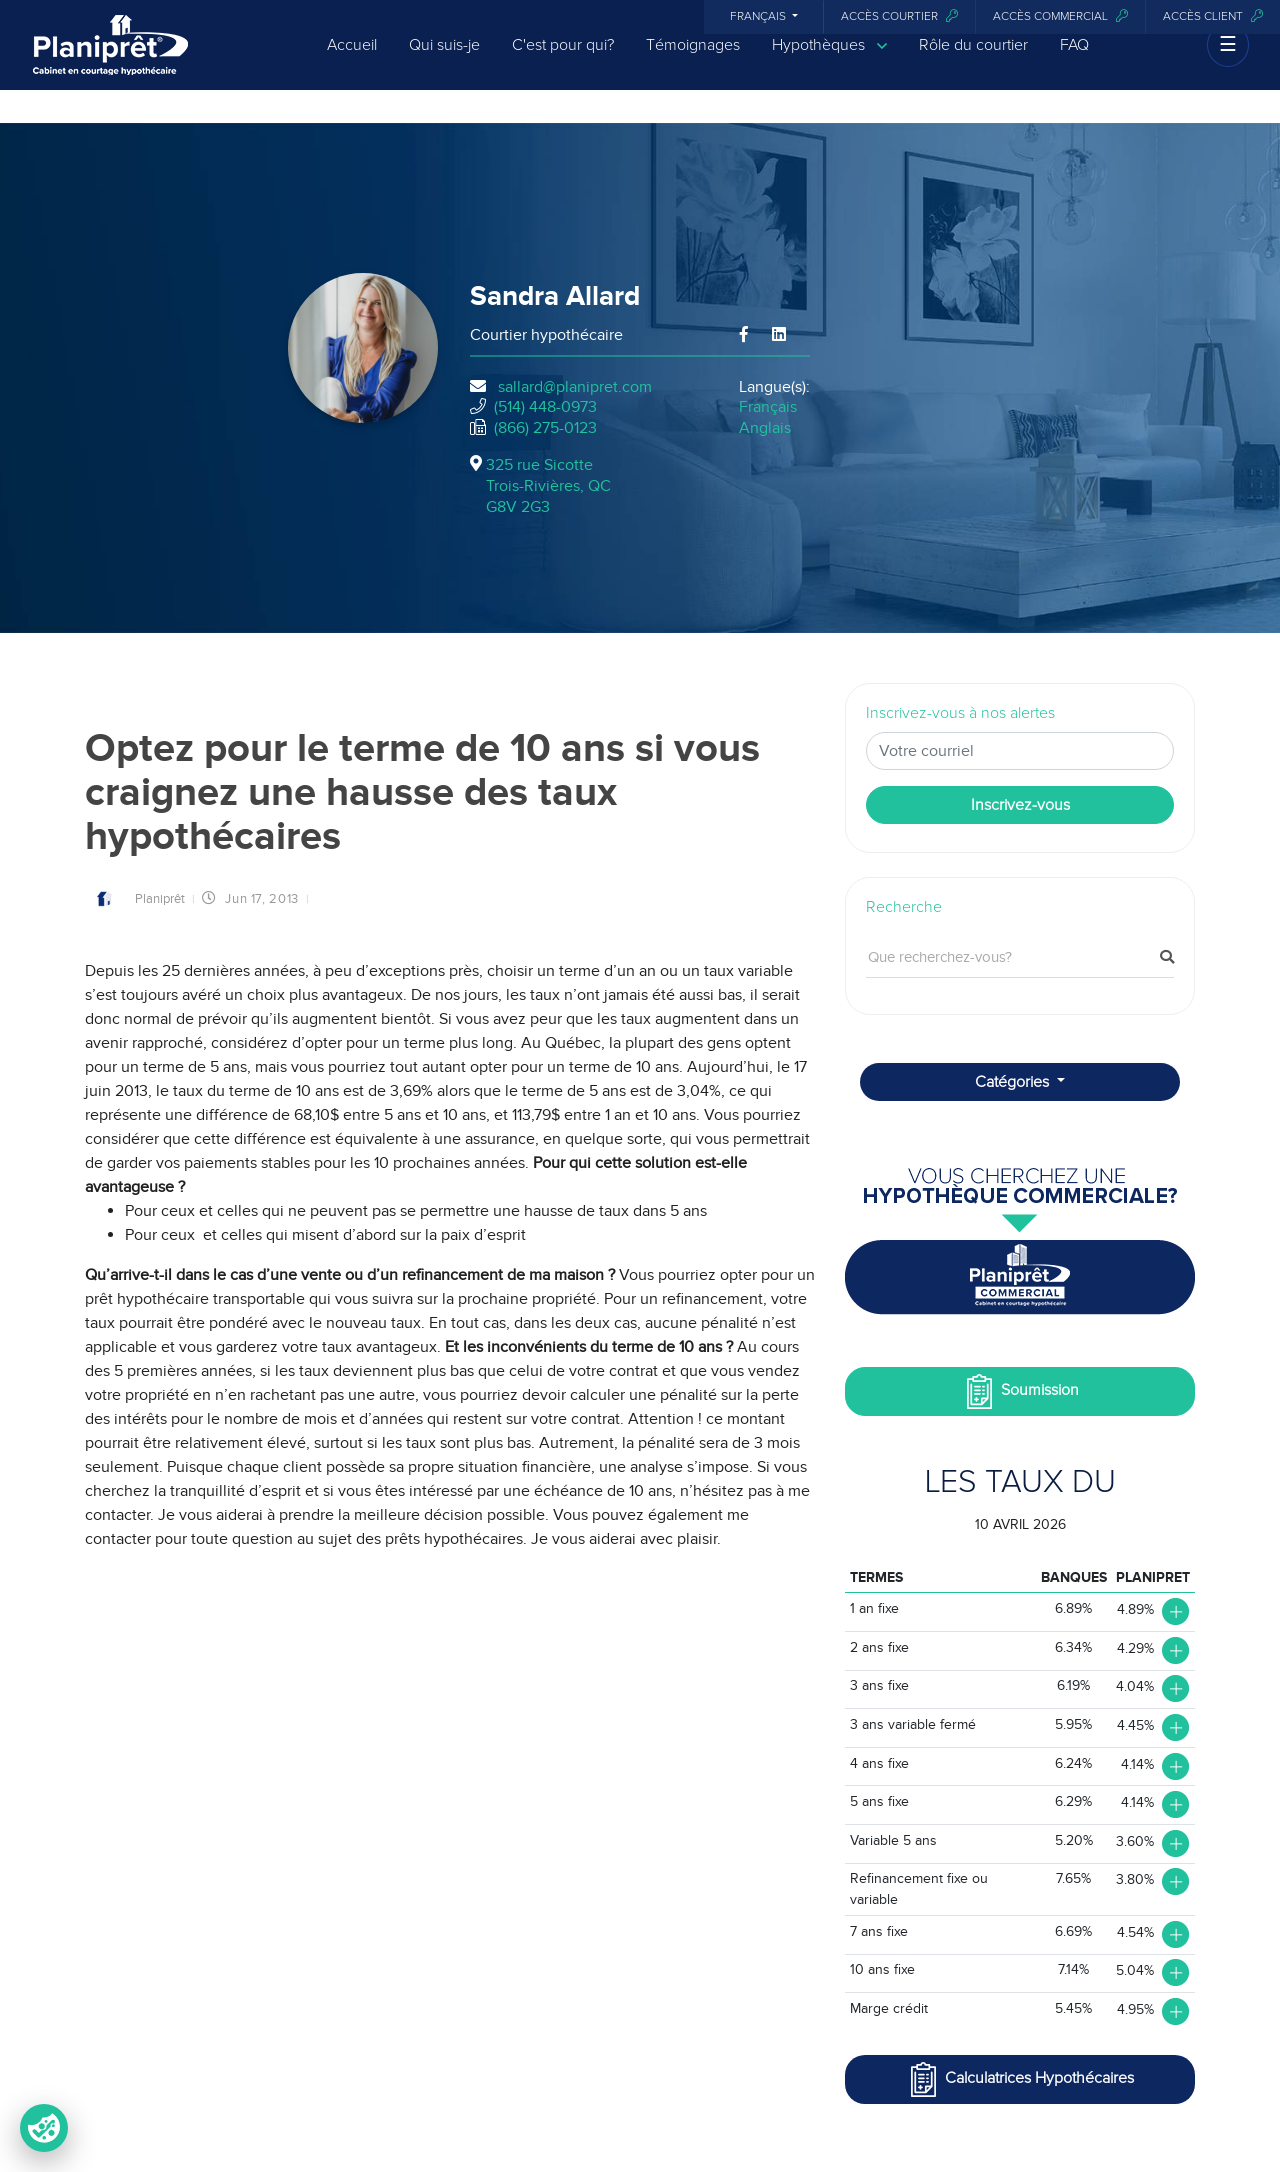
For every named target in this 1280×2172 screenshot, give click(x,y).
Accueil (352, 62)
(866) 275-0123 (545, 428)
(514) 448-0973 (545, 407)
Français (759, 17)
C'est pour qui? (563, 62)
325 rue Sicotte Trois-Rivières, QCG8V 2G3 (548, 486)
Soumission (1020, 1391)
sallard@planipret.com (575, 387)
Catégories (1014, 1082)
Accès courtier (899, 16)
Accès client (1213, 16)
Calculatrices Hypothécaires (1020, 2079)
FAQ (1074, 62)
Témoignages (693, 62)
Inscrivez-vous (1020, 805)
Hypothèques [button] (829, 62)
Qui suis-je (444, 62)
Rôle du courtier (973, 62)
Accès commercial (1060, 16)
